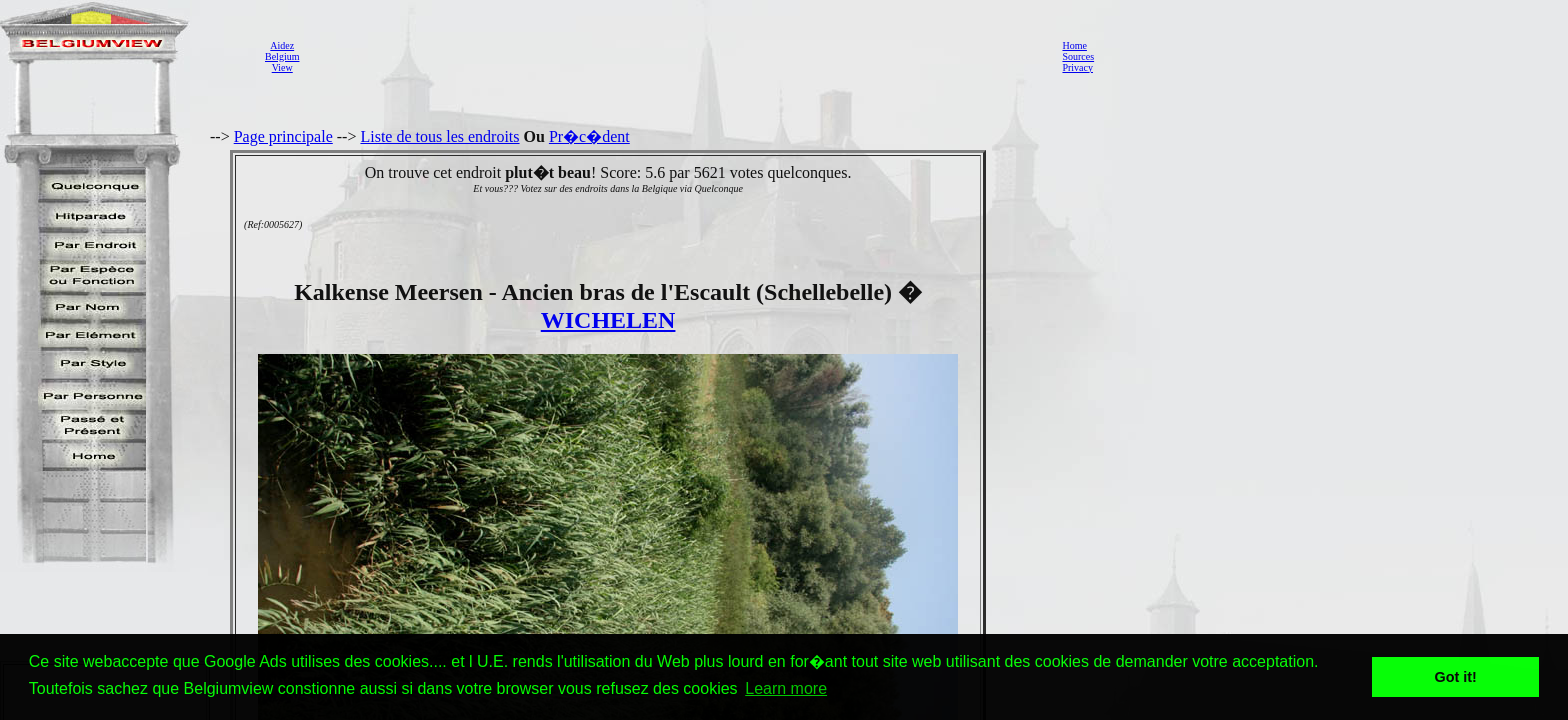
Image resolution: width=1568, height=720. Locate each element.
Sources (1078, 56)
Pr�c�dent (589, 136)
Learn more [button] (786, 688)
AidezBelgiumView (282, 56)
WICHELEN (608, 320)
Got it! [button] (1456, 677)
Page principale (283, 136)
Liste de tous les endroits (439, 136)
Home (1074, 45)
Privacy (1077, 67)
